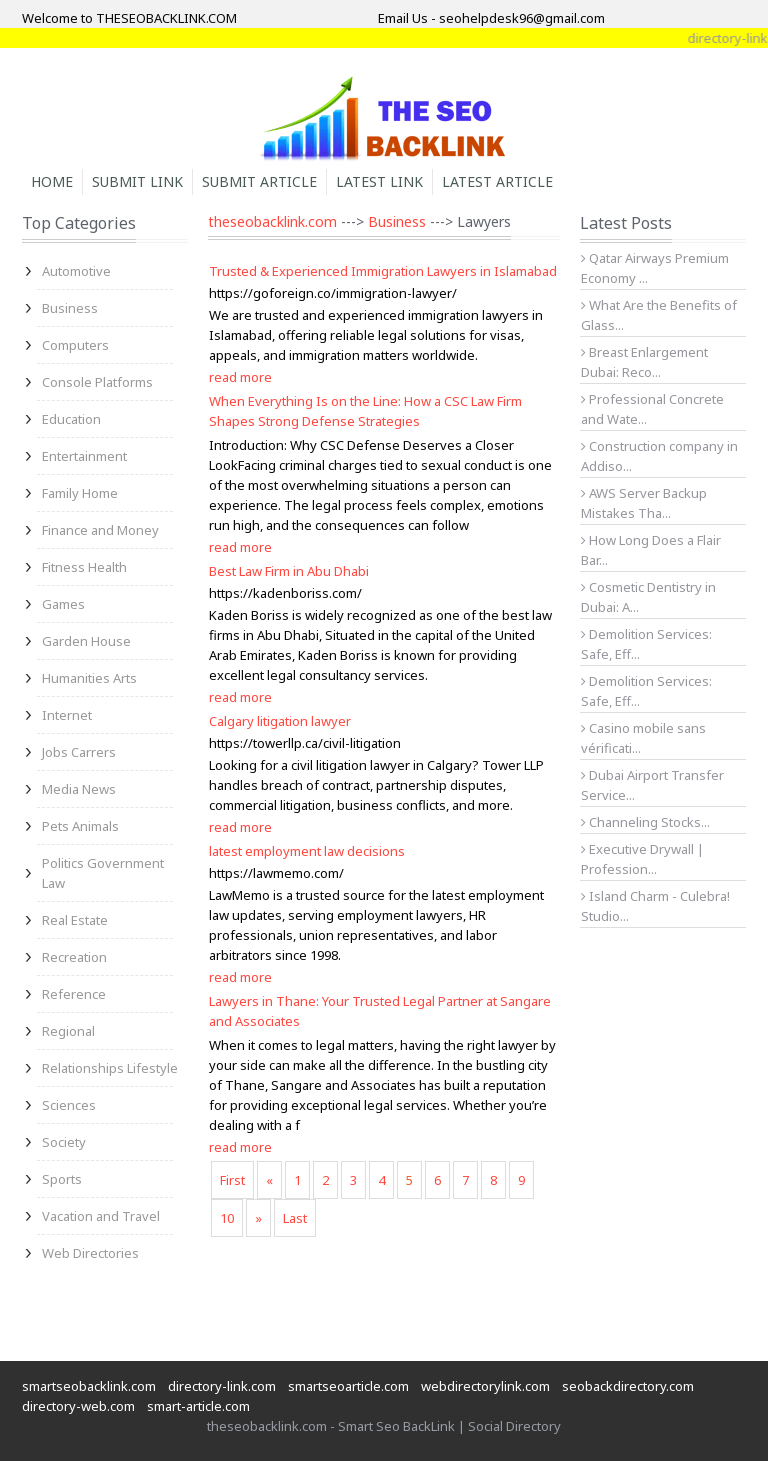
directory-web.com (78, 1406)
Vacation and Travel (101, 1216)
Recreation (74, 957)
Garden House (86, 641)
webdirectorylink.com (485, 1386)
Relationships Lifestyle (110, 1068)
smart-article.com (198, 1406)
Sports (62, 1179)
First (232, 1180)
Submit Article (259, 181)
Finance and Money (100, 530)
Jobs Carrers (79, 752)
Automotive (76, 271)
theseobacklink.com (272, 221)
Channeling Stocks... (645, 822)
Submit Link (137, 181)
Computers (75, 345)
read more (240, 377)
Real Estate (75, 920)
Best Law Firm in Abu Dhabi (289, 571)
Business (70, 308)
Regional (68, 1031)
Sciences (69, 1105)
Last (295, 1218)
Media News (79, 789)
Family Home (80, 493)
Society (64, 1142)
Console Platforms (97, 382)
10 (227, 1218)
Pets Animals (80, 826)
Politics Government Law (103, 873)
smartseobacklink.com (89, 1386)
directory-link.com (222, 1386)
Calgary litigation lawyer (280, 721)
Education (71, 419)
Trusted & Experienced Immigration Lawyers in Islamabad (383, 271)
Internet (67, 715)
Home (52, 181)
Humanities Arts (89, 678)
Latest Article (497, 181)
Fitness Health (84, 567)
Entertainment (84, 456)
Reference (74, 994)
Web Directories (90, 1253)
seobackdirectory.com (628, 1386)
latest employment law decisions (307, 851)
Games (63, 604)
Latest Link (379, 181)
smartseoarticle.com (348, 1386)
